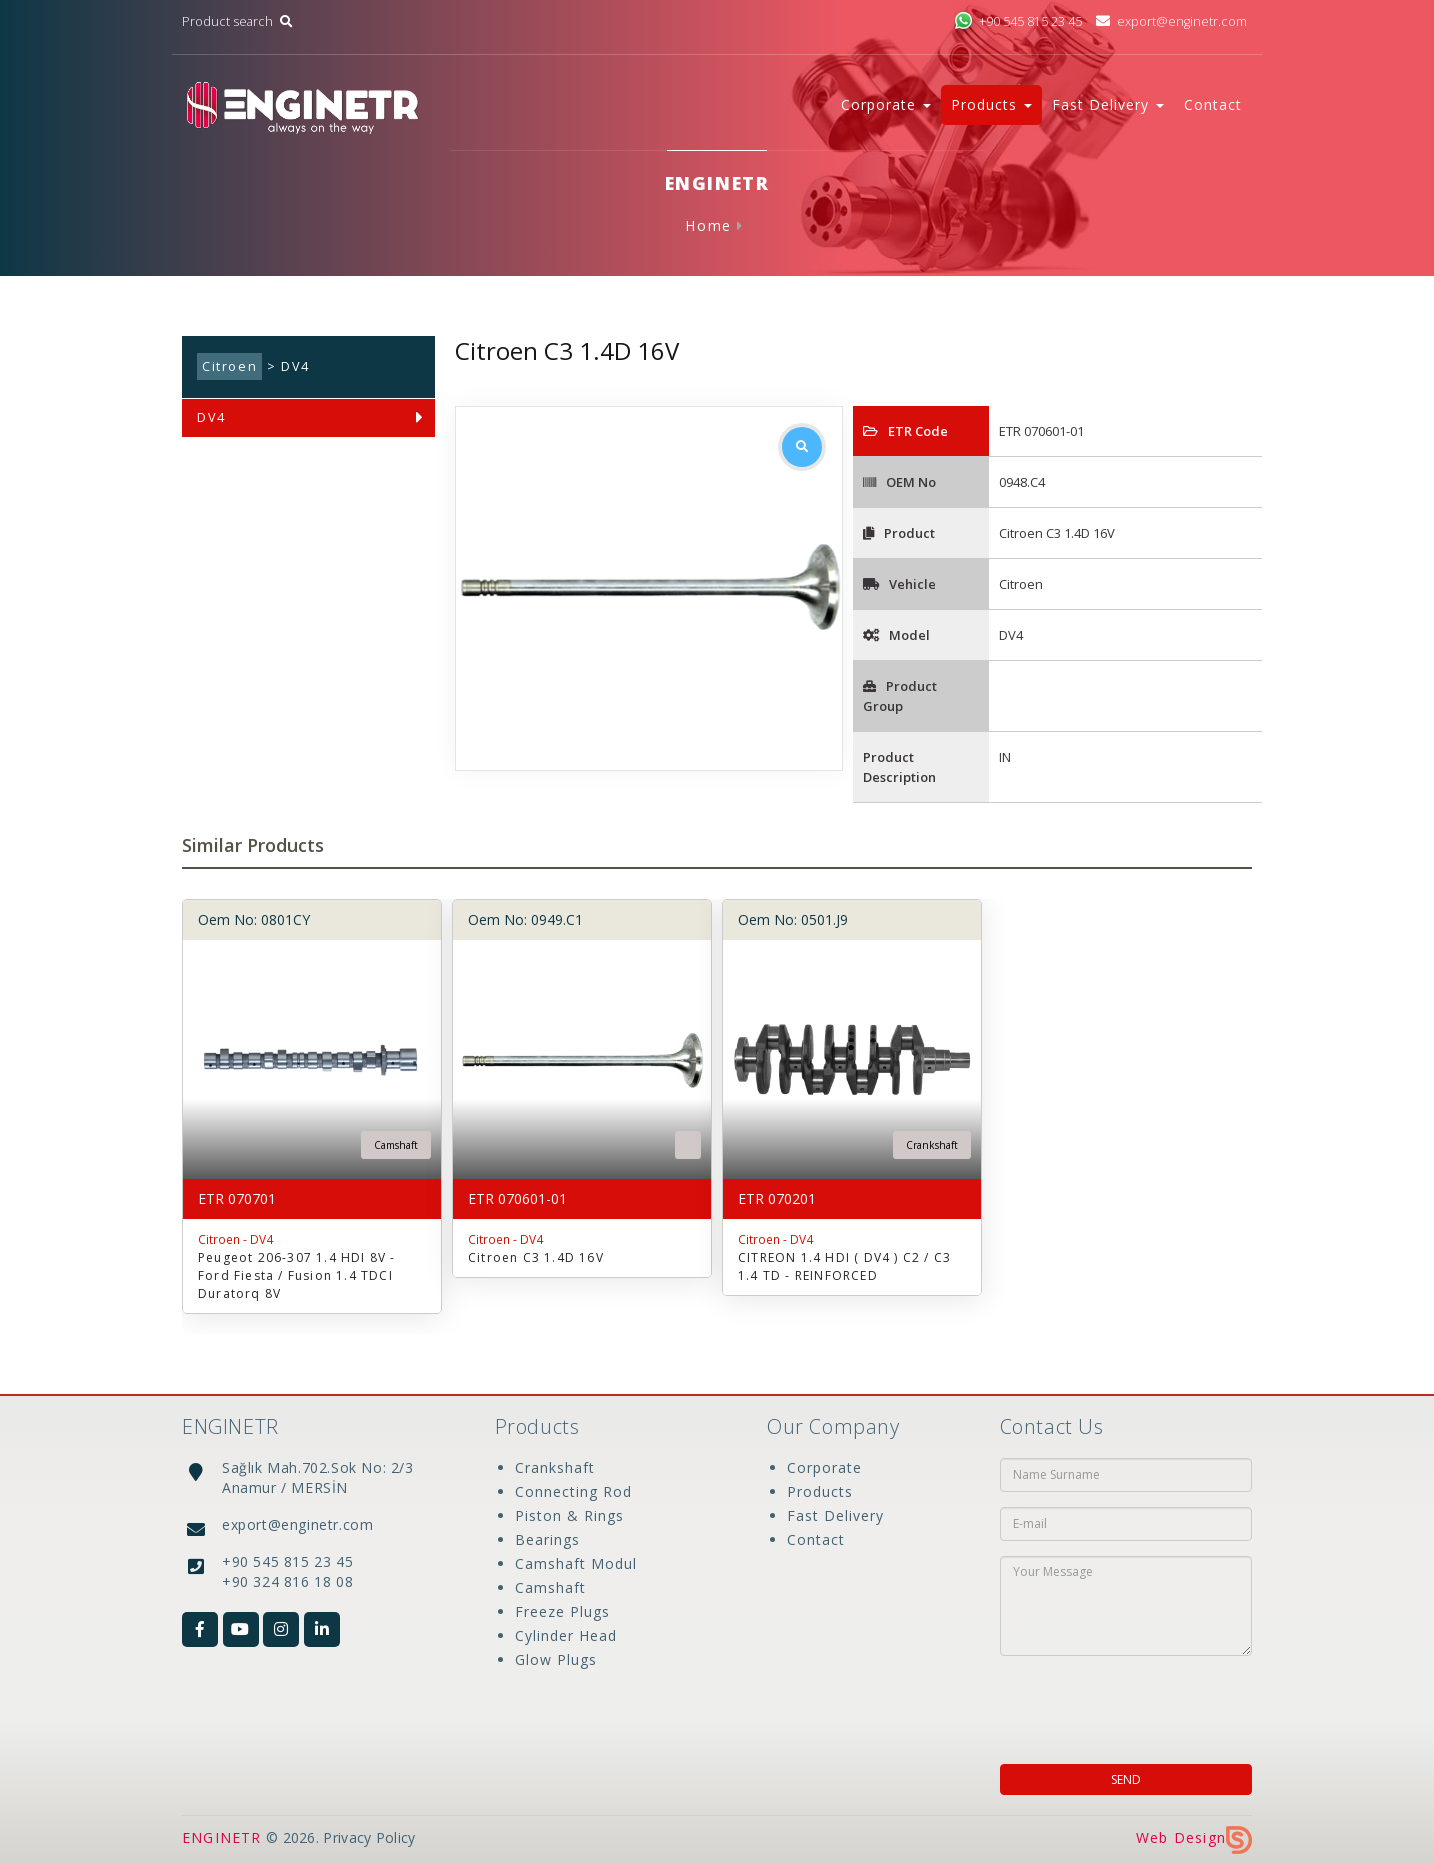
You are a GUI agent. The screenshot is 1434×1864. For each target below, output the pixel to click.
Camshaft (550, 1587)
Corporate (824, 1467)
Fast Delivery (835, 1515)
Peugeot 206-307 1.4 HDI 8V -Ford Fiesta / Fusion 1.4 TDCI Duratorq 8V (297, 1275)
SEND (1126, 1779)
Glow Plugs (556, 1659)
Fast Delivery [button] (1108, 104)
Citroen (229, 366)
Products (820, 1491)
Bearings (547, 1539)
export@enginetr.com (1171, 21)
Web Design (1194, 1837)
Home (708, 225)
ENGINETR (222, 1837)
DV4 (211, 417)
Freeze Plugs (562, 1611)
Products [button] (991, 104)
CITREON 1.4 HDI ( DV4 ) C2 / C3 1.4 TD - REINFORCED (844, 1266)
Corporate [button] (886, 104)
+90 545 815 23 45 (1018, 21)
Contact (1213, 104)
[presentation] (1129, 1704)
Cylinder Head (566, 1635)
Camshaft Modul (576, 1563)
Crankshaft (555, 1467)
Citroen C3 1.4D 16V (536, 1257)
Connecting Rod (573, 1491)
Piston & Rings (569, 1515)
